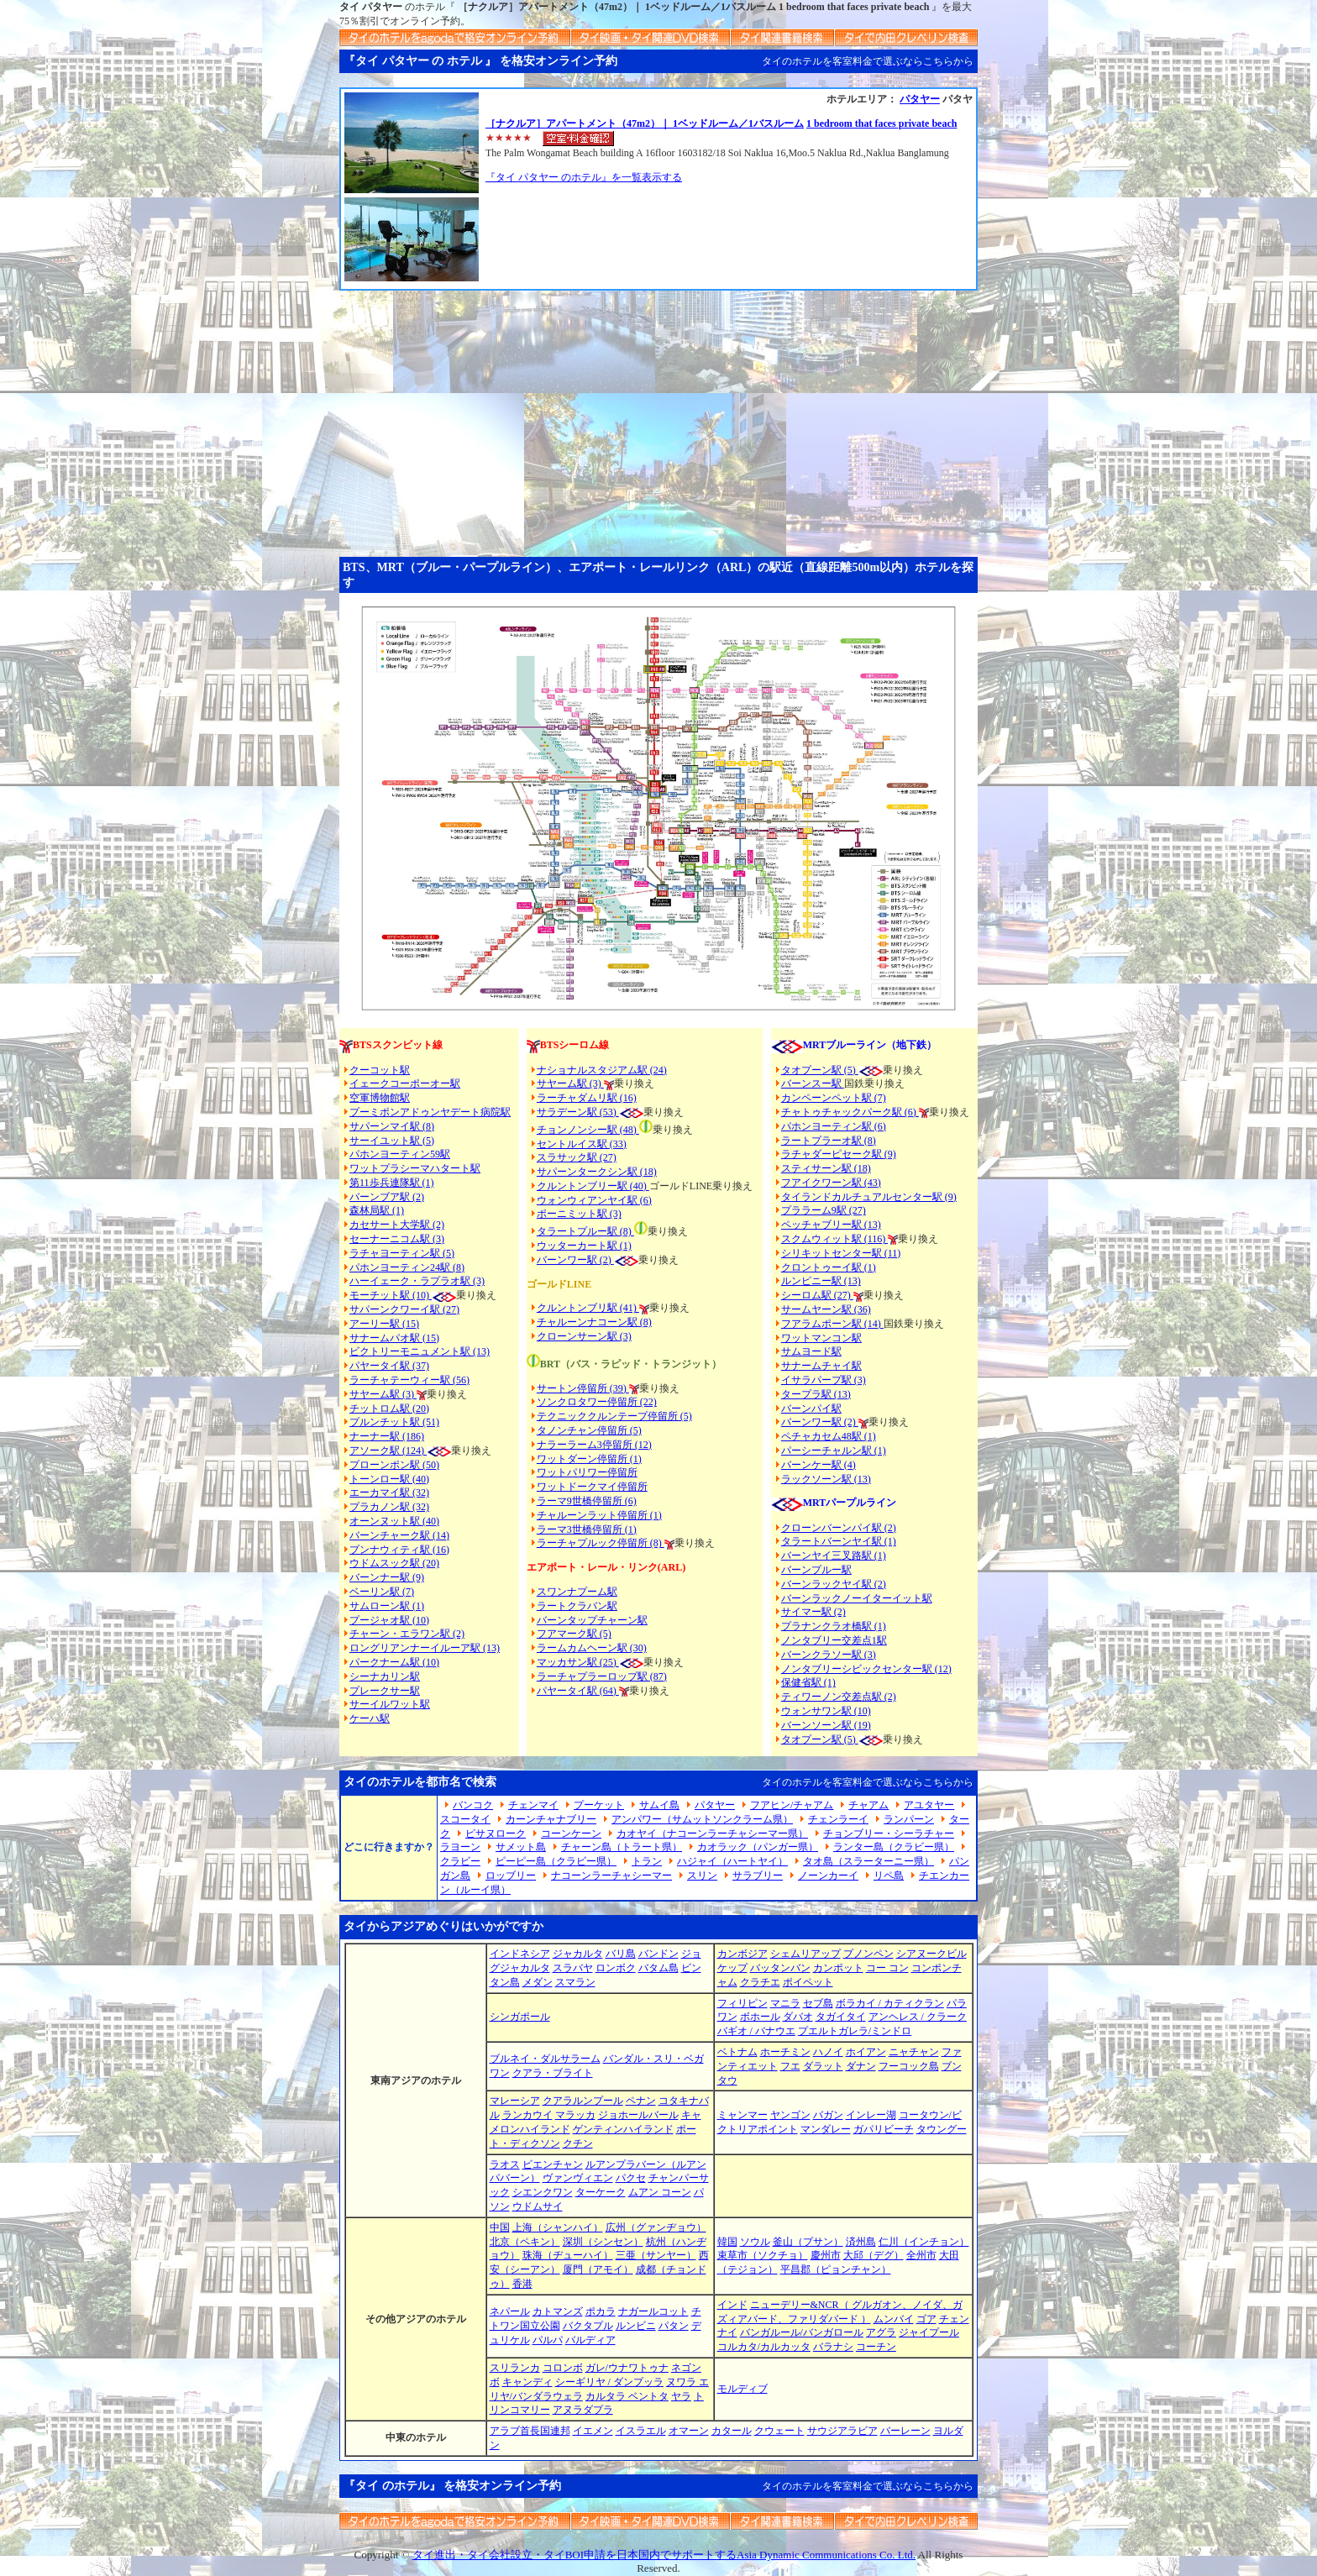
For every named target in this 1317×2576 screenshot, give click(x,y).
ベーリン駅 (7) (381, 1592)
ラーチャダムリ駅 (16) (587, 1098)
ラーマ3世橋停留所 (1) (587, 1529)
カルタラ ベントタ (627, 2396)
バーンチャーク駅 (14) (399, 1535)
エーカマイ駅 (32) (389, 1492)
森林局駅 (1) (376, 1210)
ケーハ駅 (369, 1718)
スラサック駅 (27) (577, 1157)
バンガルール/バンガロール (801, 2332)
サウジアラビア (842, 2431)
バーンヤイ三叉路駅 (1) (833, 1555)
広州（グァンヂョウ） (656, 2227)
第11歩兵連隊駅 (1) (391, 1182)
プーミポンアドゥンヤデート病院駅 (430, 1112)
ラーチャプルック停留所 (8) (600, 1543)
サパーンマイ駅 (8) (391, 1126)
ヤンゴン (790, 2115)
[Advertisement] (658, 416)
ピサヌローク (495, 1833)
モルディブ (742, 2389)
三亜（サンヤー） (656, 2255)
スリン (702, 1875)
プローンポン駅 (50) (394, 1465)
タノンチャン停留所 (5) (589, 1430)
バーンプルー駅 (816, 1570)
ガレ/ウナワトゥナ (627, 2368)
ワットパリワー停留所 (587, 1472)
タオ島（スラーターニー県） (868, 1861)
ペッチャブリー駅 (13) (831, 1224)
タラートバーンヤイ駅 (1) (838, 1541)
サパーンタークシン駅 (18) (597, 1172)
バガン (828, 2115)
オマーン (689, 2431)
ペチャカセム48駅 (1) (828, 1436)
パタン (673, 2326)
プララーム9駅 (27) (823, 1210)
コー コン (887, 1968)
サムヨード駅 (811, 1351)
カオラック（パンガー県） (757, 1847)
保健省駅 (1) (808, 1682)
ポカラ (600, 2311)
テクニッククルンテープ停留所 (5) (614, 1416)
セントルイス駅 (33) (582, 1144)
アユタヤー (929, 1805)
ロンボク (616, 1968)
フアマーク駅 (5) (574, 1634)
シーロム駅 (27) (817, 1295)
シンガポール (520, 2017)
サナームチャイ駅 (821, 1366)
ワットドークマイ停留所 (592, 1487)
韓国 (727, 2242)
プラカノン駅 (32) (389, 1507)
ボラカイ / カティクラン (890, 2003)
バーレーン (905, 2431)
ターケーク (600, 2192)
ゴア (926, 2319)
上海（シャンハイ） (557, 2227)
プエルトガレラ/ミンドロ (854, 2031)
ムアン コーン (659, 2192)
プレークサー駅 (384, 1691)
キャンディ (527, 2382)
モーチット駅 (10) (402, 1295)
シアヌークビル (931, 1954)
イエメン (593, 2431)
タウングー (941, 2129)
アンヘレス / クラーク (917, 2017)
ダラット (823, 2066)
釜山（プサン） (808, 2242)
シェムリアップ (805, 1954)
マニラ (785, 2003)
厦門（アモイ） (598, 2269)
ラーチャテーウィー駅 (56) (409, 1380)
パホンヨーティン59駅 (399, 1154)
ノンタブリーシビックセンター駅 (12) (866, 1669)
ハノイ (828, 2052)
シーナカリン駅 (384, 1676)
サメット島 (521, 1847)
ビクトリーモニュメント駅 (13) (419, 1351)
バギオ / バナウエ (756, 2031)
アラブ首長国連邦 (530, 2431)
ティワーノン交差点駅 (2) (838, 1696)
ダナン (861, 2066)
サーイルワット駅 (389, 1704)
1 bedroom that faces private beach (881, 123)
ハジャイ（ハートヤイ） (732, 1861)
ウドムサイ (537, 2206)
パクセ (631, 2178)
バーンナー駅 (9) (386, 1577)
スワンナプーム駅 (577, 1592)
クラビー (460, 1861)
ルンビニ (636, 2326)
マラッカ (575, 2115)
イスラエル (641, 2431)
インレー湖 (871, 2115)
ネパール (510, 2311)
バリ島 (621, 1954)
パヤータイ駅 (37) (389, 1366)
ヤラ (681, 2396)
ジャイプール (929, 2332)
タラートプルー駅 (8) (585, 1231)
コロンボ (563, 2368)
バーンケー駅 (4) (818, 1465)
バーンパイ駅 (811, 1408)
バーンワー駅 (567, 1260)
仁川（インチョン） (924, 2242)
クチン (578, 2143)
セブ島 (818, 2003)
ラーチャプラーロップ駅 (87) (602, 1676)
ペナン (641, 2100)
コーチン (876, 2347)
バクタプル (588, 2326)
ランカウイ (527, 2115)
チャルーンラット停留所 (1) (599, 1515)
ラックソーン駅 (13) (826, 1479)
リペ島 (889, 1875)
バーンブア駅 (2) (386, 1197)
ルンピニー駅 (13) (821, 1281)
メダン (537, 1982)
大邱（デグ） (873, 2255)
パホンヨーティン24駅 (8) (406, 1267)
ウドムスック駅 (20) (394, 1563)
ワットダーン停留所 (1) (589, 1459)
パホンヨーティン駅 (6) (833, 1126)
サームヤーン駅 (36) (826, 1309)
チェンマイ (533, 1805)
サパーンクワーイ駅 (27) (404, 1309)
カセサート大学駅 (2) (396, 1224)
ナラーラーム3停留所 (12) (594, 1445)
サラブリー (757, 1875)
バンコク (473, 1805)
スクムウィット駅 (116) (835, 1239)
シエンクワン (542, 2192)
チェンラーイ (838, 1819)
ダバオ (798, 2017)
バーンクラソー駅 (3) (828, 1654)
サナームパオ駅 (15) (394, 1338)
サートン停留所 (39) (583, 1388)
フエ (790, 2066)
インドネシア (520, 1954)
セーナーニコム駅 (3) (396, 1239)
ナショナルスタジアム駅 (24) (602, 1070)
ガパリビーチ (883, 2129)
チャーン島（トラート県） (621, 1847)
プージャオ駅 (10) (389, 1620)
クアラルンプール (583, 2100)
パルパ (548, 2340)
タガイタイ (841, 2017)
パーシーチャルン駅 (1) (833, 1450)
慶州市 (826, 2255)
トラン (647, 1861)
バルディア (590, 2340)
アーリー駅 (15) (384, 1324)
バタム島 (658, 1968)
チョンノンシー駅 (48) (588, 1130)
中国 (500, 2227)
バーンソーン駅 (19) (826, 1725)
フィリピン (742, 2003)
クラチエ (760, 1982)
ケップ (732, 1968)
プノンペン (868, 1954)
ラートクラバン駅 (577, 1606)
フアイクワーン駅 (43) (831, 1182)
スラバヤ (573, 1968)
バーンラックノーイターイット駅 (856, 1598)
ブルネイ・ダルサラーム (545, 2058)
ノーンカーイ (828, 1875)
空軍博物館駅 (379, 1098)
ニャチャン (914, 2052)
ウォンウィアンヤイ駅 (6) (594, 1200)
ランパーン (909, 1819)
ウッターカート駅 (577, 1245)
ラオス (505, 2164)
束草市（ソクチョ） (762, 2255)
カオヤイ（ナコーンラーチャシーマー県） (712, 1833)
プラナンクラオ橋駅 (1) (833, 1626)
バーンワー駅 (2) (819, 1422)
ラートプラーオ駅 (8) (828, 1140)
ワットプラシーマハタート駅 (414, 1168)
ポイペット (808, 1982)
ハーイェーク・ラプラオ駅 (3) (417, 1281)
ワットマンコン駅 (821, 1338)
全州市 (921, 2255)
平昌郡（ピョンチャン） (835, 2269)
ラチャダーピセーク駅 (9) (838, 1154)
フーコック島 (909, 2066)
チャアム (868, 1805)
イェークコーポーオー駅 (404, 1083)
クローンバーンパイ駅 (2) (838, 1528)
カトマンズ (558, 2311)
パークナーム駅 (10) (394, 1662)
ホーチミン (785, 2052)
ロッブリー (510, 1875)
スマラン (575, 1982)
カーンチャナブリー (551, 1819)
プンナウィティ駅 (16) (399, 1550)
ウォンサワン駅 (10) (826, 1711)
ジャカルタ (578, 1954)
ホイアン (866, 2052)
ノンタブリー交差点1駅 (834, 1640)
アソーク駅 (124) (388, 1450)
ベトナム (737, 2052)
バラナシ (833, 2347)
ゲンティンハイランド (623, 2129)
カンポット (838, 1968)
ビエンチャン (552, 2164)
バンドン (658, 1954)
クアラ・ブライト (552, 2073)
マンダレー (825, 2129)
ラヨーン (460, 1847)
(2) (605, 1260)
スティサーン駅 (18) (826, 1168)
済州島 (861, 2242)
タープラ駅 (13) (816, 1394)
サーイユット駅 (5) (391, 1140)
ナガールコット (653, 2311)
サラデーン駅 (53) (578, 1112)
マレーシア (515, 2100)
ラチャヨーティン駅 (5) (401, 1253)
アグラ (881, 2332)
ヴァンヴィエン (578, 2178)
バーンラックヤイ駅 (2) (833, 1584)
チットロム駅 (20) (389, 1408)
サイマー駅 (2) (813, 1612)
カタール (731, 2431)
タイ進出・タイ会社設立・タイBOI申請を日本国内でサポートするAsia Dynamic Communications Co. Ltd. (664, 2554)
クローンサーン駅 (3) (584, 1336)
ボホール (760, 2017)
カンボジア (742, 1954)
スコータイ (465, 1819)
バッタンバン (780, 1968)
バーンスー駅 (812, 1083)
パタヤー (920, 99)
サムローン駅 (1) (386, 1606)
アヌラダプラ (583, 2410)
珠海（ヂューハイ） (567, 2255)
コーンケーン (571, 1833)
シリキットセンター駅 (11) (841, 1253)
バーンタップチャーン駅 (592, 1620)
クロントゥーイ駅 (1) (828, 1267)
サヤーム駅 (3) (383, 1394)
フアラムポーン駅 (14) (832, 1324)
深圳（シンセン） (603, 2242)
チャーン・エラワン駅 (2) (406, 1634)
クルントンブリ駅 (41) (588, 1308)
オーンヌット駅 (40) (394, 1521)
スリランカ (515, 2368)
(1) (624, 1245)
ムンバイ (894, 2319)
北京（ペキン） (525, 2242)
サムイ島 (659, 1805)
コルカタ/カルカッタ (764, 2347)
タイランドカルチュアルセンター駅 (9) (869, 1197)
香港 (522, 2284)
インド (732, 2305)
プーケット (599, 1805)
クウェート (779, 2431)
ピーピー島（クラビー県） (556, 1861)
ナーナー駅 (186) (386, 1436)
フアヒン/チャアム (791, 1805)
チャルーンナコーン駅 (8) (594, 1322)
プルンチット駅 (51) (394, 1422)
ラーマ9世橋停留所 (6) (587, 1501)
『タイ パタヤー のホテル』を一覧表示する (583, 177)
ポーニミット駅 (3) (579, 1214)
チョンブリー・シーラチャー (888, 1833)
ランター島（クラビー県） (893, 1847)
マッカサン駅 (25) (578, 1662)
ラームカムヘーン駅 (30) (592, 1648)
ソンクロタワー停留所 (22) (597, 1402)
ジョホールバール (638, 2115)
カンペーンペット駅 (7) (833, 1098)
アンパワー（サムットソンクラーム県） (702, 1819)
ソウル (755, 2242)
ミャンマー (742, 2115)
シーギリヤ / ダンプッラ (609, 2382)
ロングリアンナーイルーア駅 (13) (424, 1648)
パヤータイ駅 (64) (578, 1691)
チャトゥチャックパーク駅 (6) (850, 1112)
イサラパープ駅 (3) (823, 1380)
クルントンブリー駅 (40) (593, 1186)
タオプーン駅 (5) (819, 1070)
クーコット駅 (379, 1070)
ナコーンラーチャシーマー (611, 1875)
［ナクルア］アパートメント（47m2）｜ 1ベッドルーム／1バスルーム (644, 123)
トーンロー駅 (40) (389, 1479)
